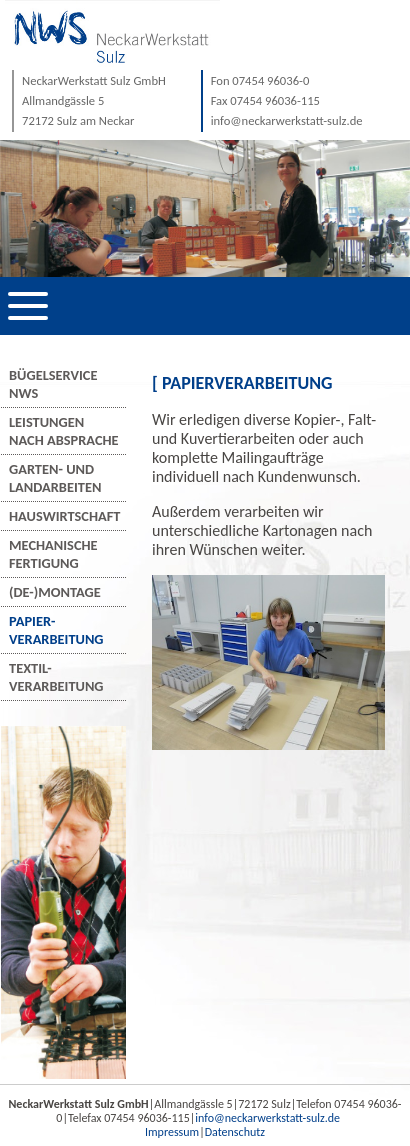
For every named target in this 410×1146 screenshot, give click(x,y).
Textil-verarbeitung (56, 677)
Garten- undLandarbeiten (55, 478)
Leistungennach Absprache (64, 431)
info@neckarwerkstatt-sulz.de (267, 1118)
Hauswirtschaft (65, 516)
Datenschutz (235, 1132)
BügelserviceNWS (53, 384)
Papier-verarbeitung (56, 630)
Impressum (172, 1132)
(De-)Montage (55, 592)
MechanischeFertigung (53, 554)
